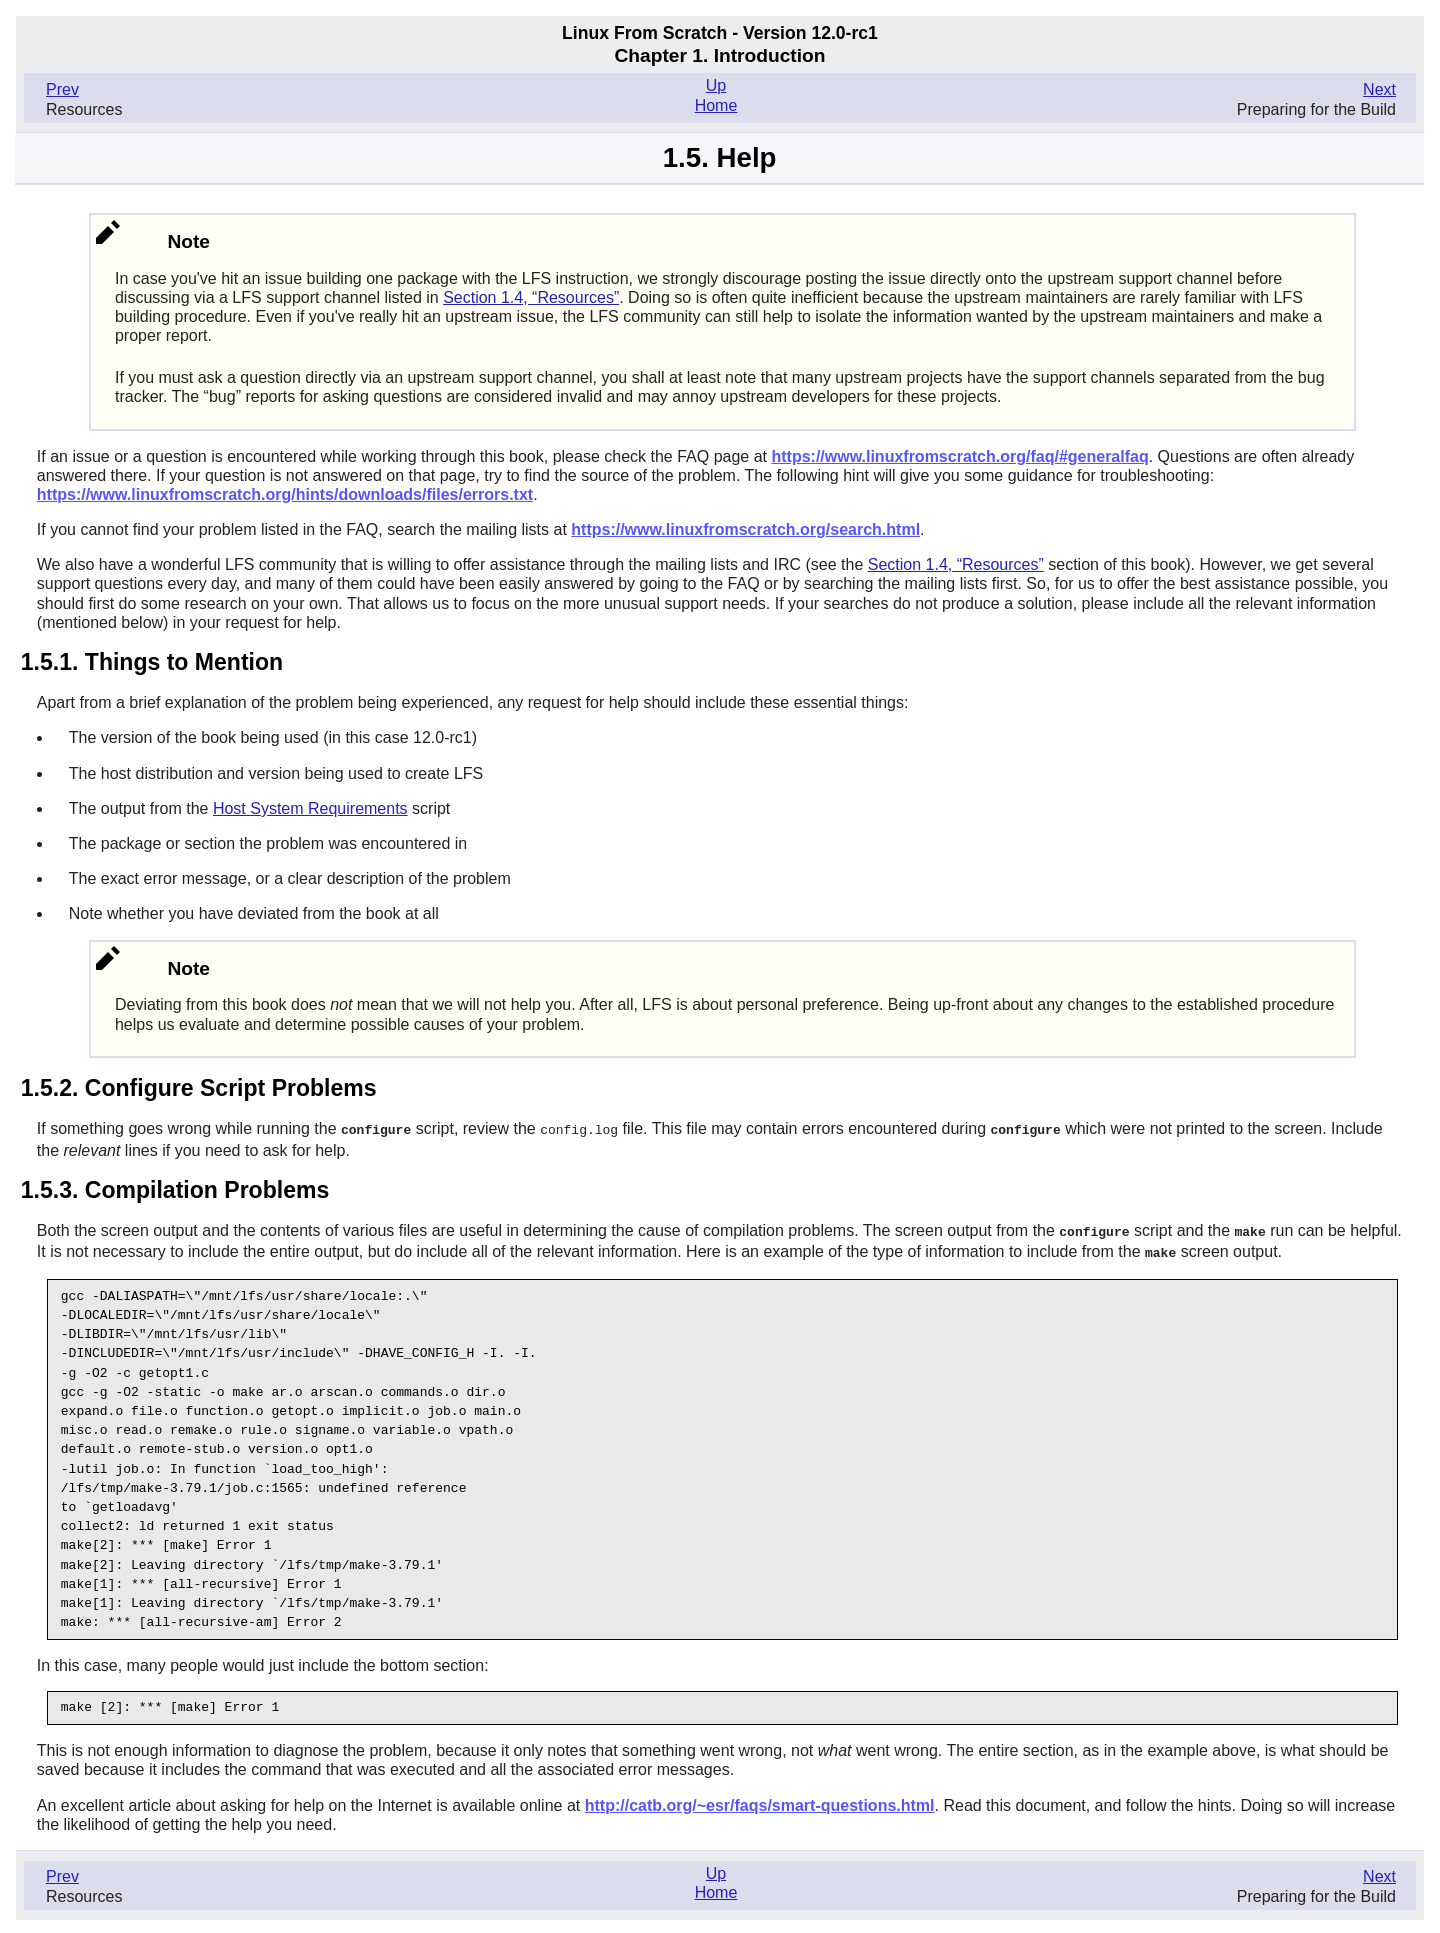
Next (1379, 89)
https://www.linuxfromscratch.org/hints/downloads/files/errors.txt (285, 494)
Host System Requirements (310, 808)
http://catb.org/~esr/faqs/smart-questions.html (760, 1802)
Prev (62, 89)
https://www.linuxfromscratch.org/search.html (745, 529)
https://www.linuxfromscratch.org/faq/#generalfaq (959, 456)
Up (716, 85)
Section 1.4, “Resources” (531, 297)
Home (716, 105)
